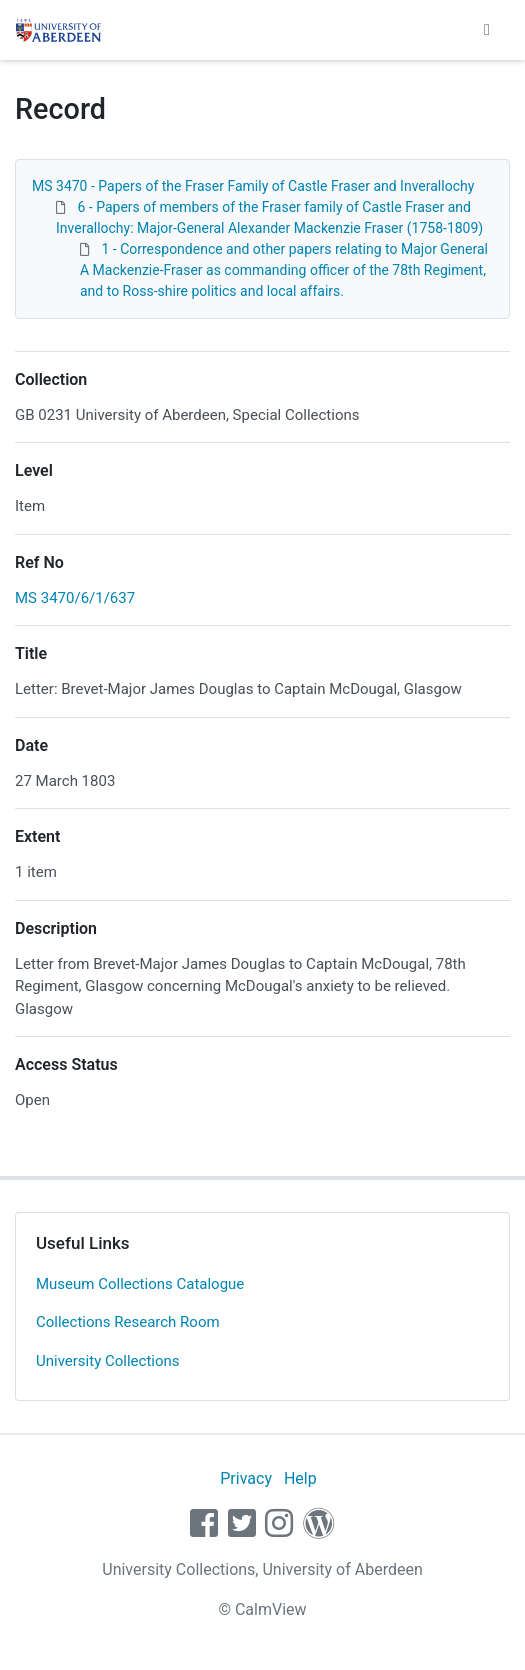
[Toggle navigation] (487, 30)
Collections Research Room (128, 1322)
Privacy (246, 1478)
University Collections (108, 1361)
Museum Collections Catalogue (140, 1284)
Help (300, 1478)
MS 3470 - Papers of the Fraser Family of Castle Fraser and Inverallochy (253, 186)
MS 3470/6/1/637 (75, 598)
